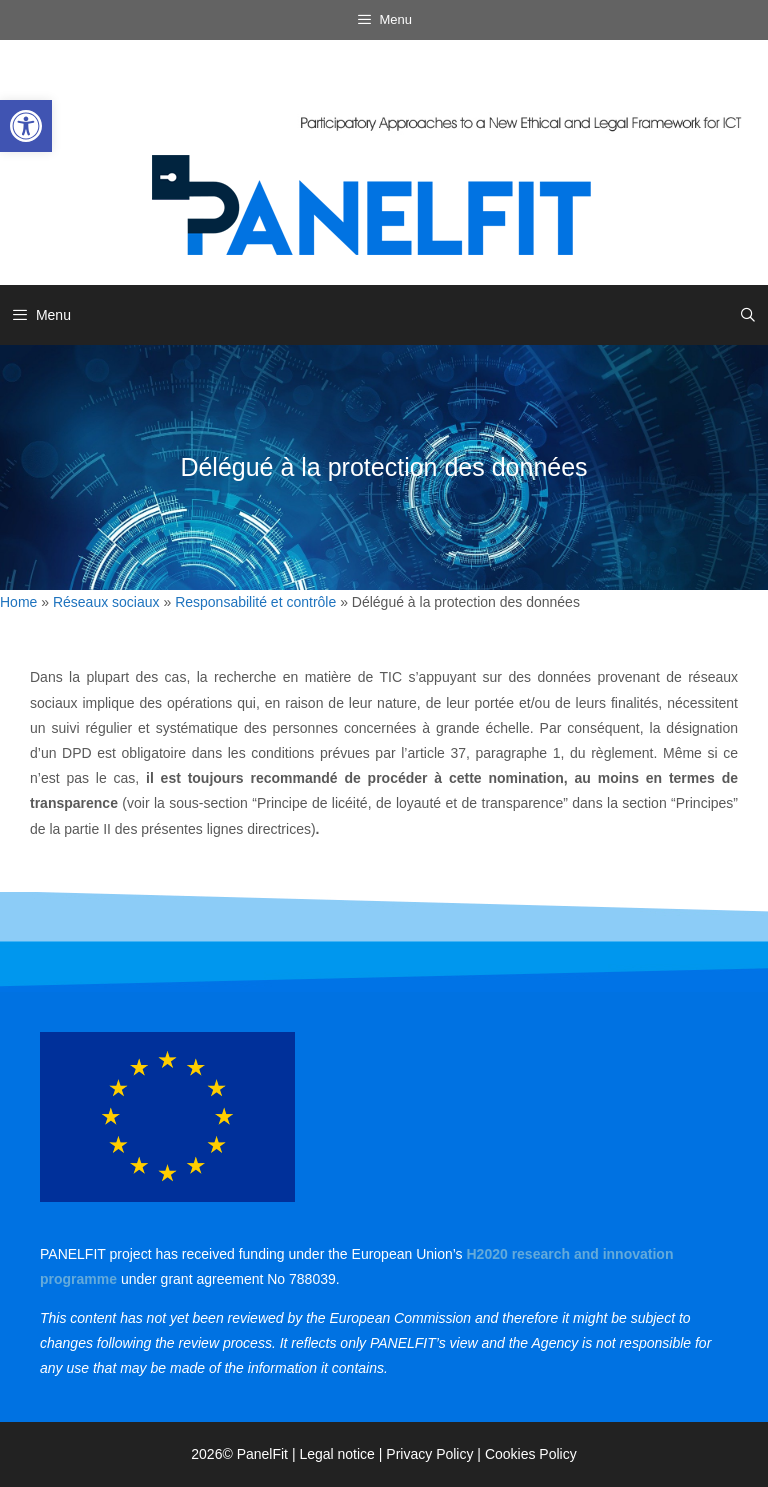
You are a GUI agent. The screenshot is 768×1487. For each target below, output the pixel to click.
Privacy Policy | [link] (435, 1454)
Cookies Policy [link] (531, 1454)
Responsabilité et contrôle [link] (255, 602)
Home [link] (18, 602)
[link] (26, 126)
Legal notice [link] (337, 1454)
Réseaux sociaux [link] (106, 602)
